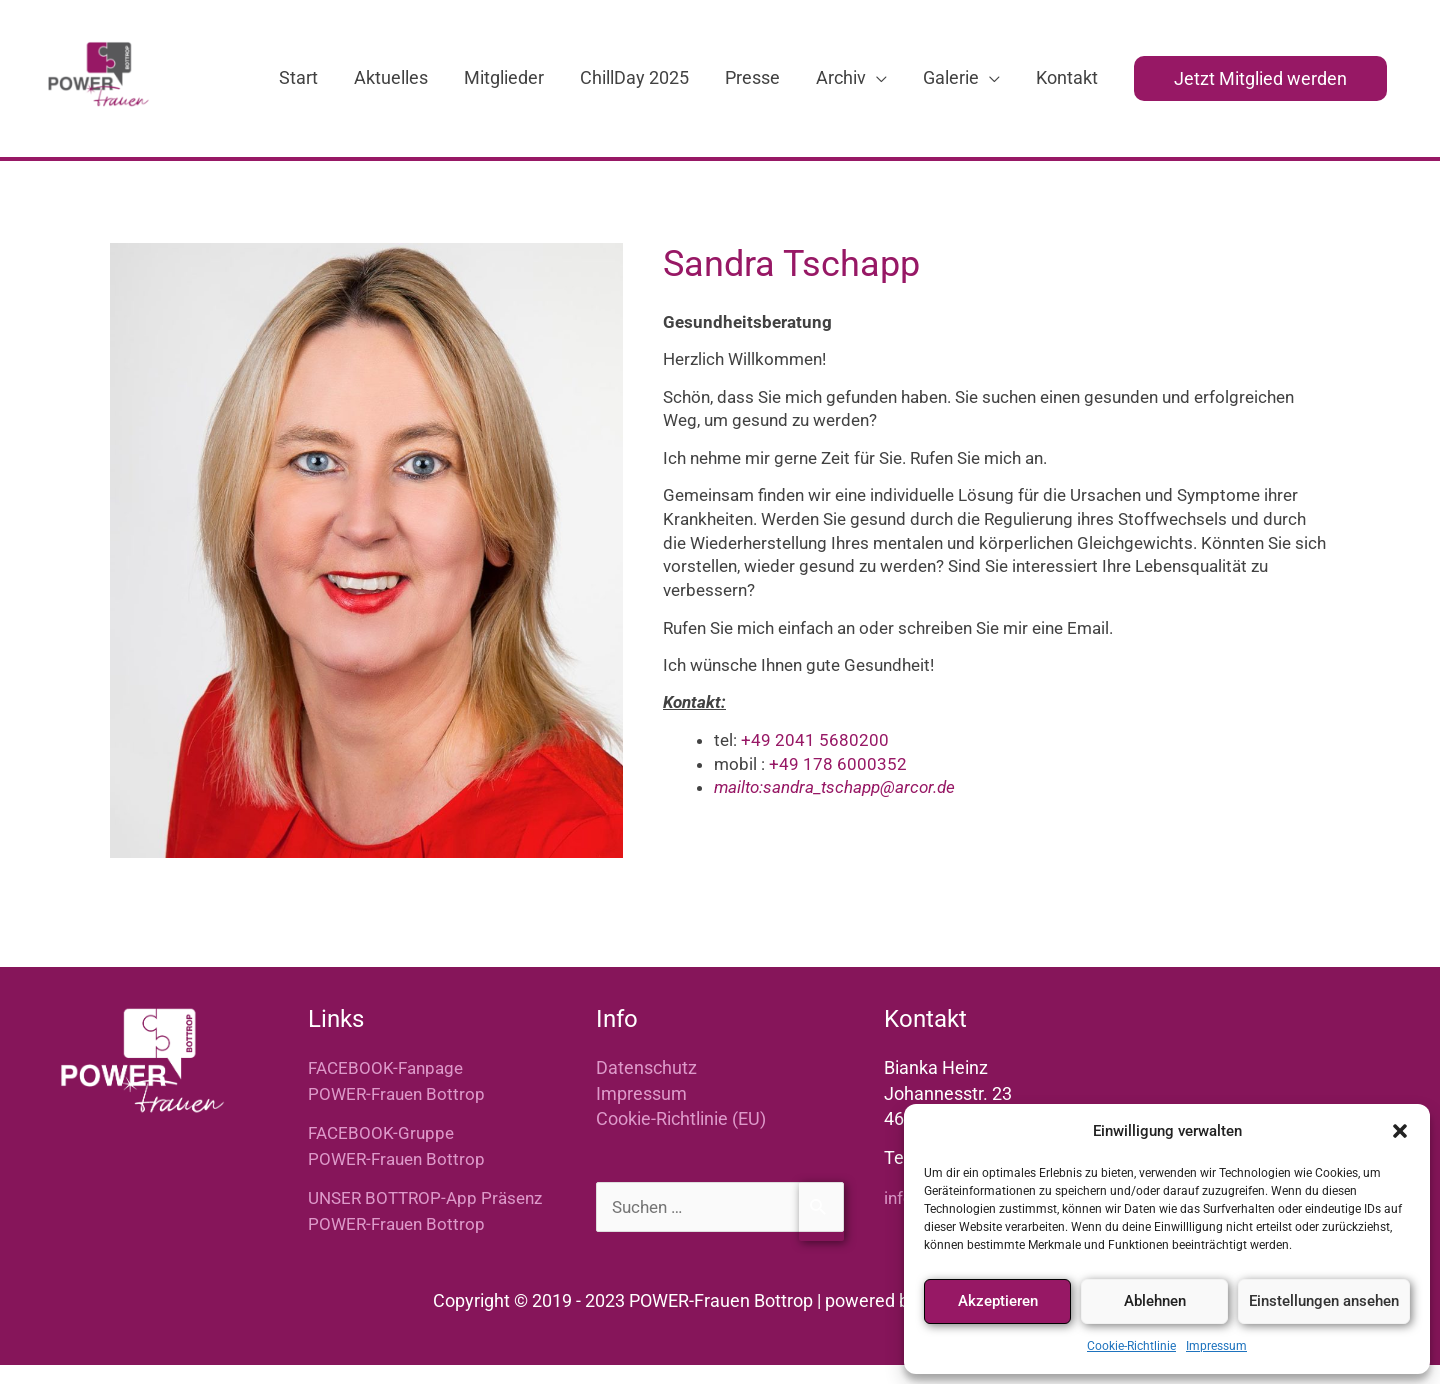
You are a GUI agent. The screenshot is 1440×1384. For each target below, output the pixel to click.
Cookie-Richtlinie (1131, 1346)
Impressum (1216, 1346)
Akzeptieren (998, 1301)
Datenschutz (646, 1087)
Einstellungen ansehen (1324, 1301)
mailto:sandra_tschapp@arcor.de (834, 807)
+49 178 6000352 (838, 783)
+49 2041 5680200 (815, 759)
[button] (1400, 1131)
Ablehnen (1155, 1301)
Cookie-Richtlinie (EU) (681, 1137)
